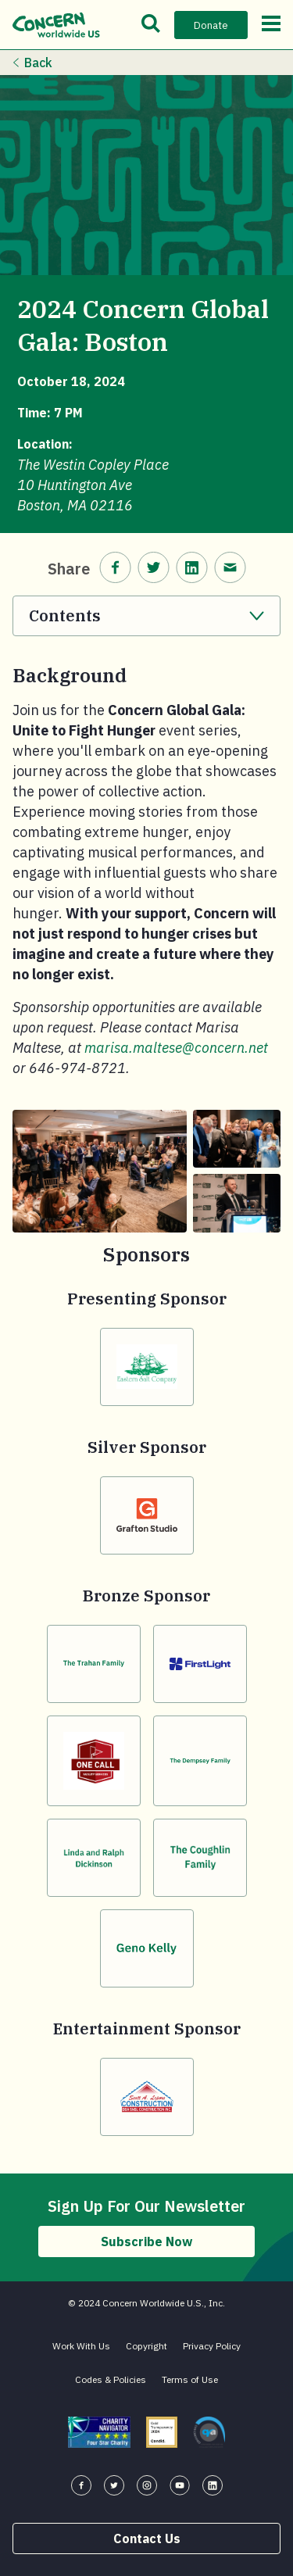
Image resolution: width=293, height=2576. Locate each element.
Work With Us (81, 2346)
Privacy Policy (212, 2346)
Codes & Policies (110, 2379)
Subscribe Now (146, 2241)
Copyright (146, 2346)
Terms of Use (190, 2379)
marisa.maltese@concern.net (176, 1048)
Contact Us (146, 2538)
